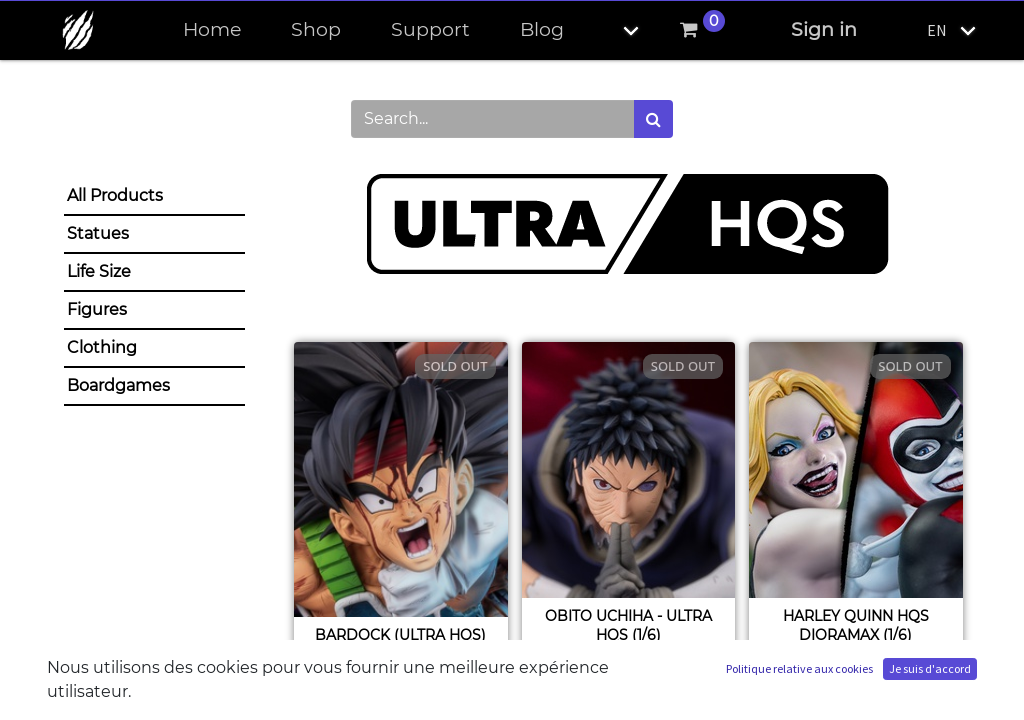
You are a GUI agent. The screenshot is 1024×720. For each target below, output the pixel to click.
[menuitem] (212, 30)
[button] (614, 30)
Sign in (824, 29)
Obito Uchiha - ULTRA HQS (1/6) (628, 625)
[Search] (653, 119)
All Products (115, 195)
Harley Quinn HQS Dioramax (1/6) (856, 625)
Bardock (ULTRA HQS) (400, 635)
